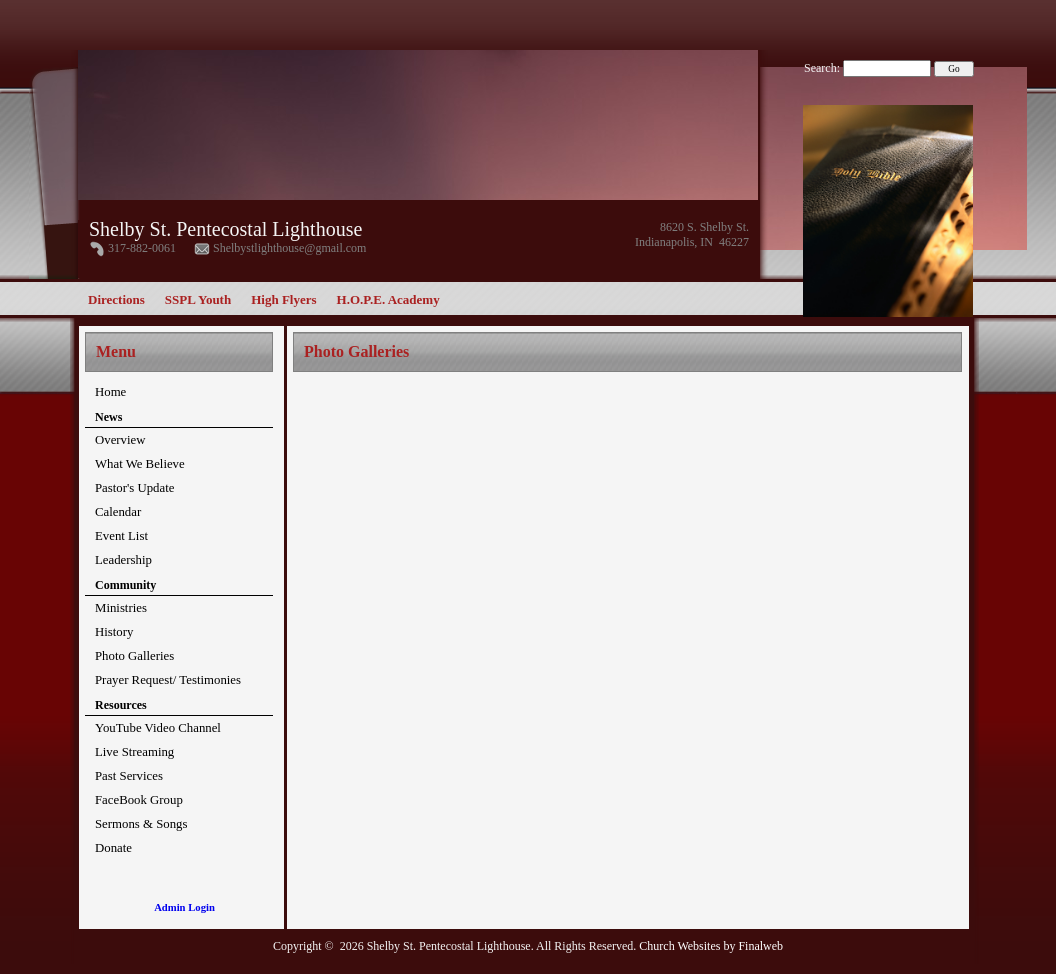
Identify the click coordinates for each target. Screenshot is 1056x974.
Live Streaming (134, 752)
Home (110, 392)
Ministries (121, 608)
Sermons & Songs (141, 824)
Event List (121, 536)
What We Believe (140, 464)
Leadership (123, 560)
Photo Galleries (134, 656)
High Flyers (283, 299)
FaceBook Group (139, 800)
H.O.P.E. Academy (388, 299)
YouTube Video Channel (158, 728)
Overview (120, 440)
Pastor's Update (134, 488)
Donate (113, 848)
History (114, 632)
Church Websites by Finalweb (711, 946)
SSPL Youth (198, 299)
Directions (116, 299)
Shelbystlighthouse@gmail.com (289, 248)
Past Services (129, 776)
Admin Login (184, 907)
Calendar (118, 512)
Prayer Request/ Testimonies (168, 680)
